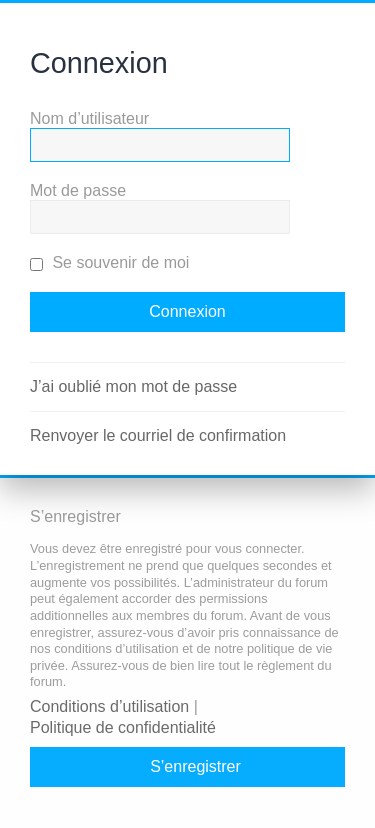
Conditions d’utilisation (109, 706)
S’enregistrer (195, 766)
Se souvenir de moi (109, 262)
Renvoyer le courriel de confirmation (158, 435)
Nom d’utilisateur (89, 118)
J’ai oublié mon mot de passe (133, 386)
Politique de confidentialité (123, 727)
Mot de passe (78, 190)
